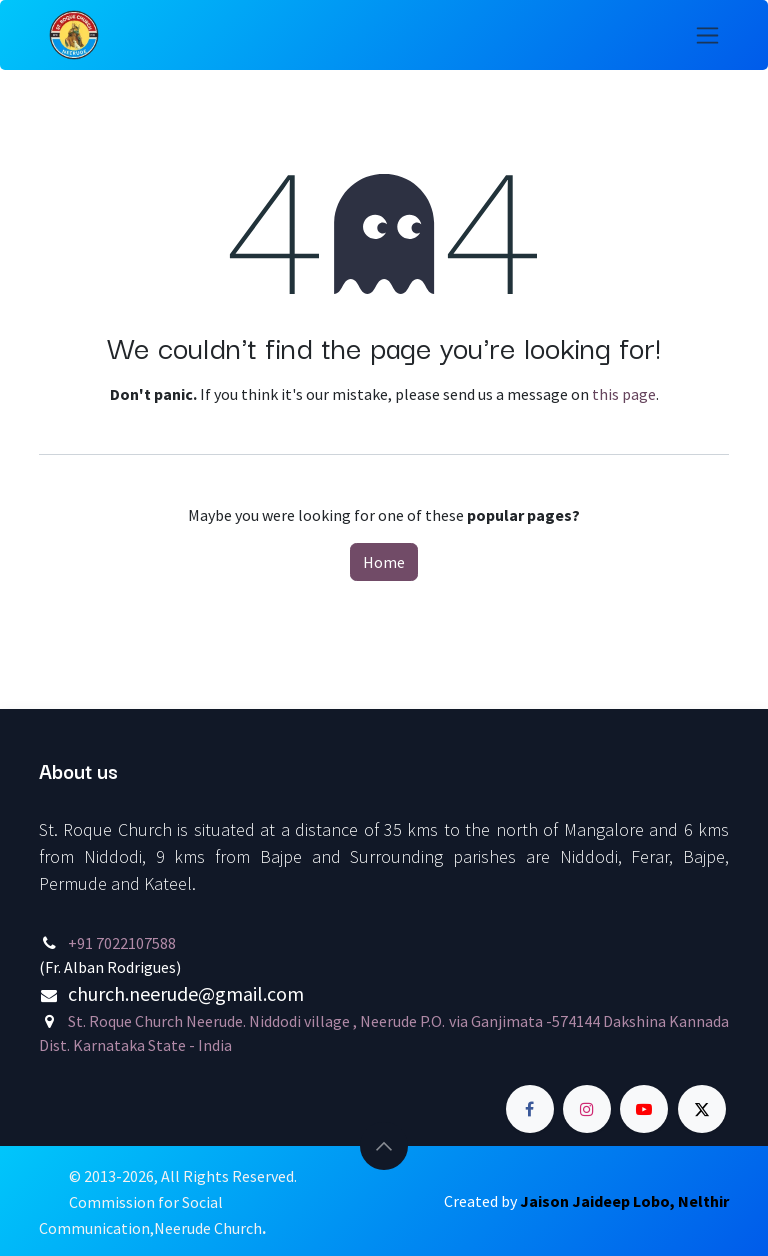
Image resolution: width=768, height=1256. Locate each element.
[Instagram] (587, 1109)
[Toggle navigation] (707, 35)
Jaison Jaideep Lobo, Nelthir (624, 1201)
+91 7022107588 (122, 943)
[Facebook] (530, 1109)
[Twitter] (702, 1109)
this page (624, 394)
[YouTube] (644, 1109)
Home (384, 562)
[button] (384, 1146)
